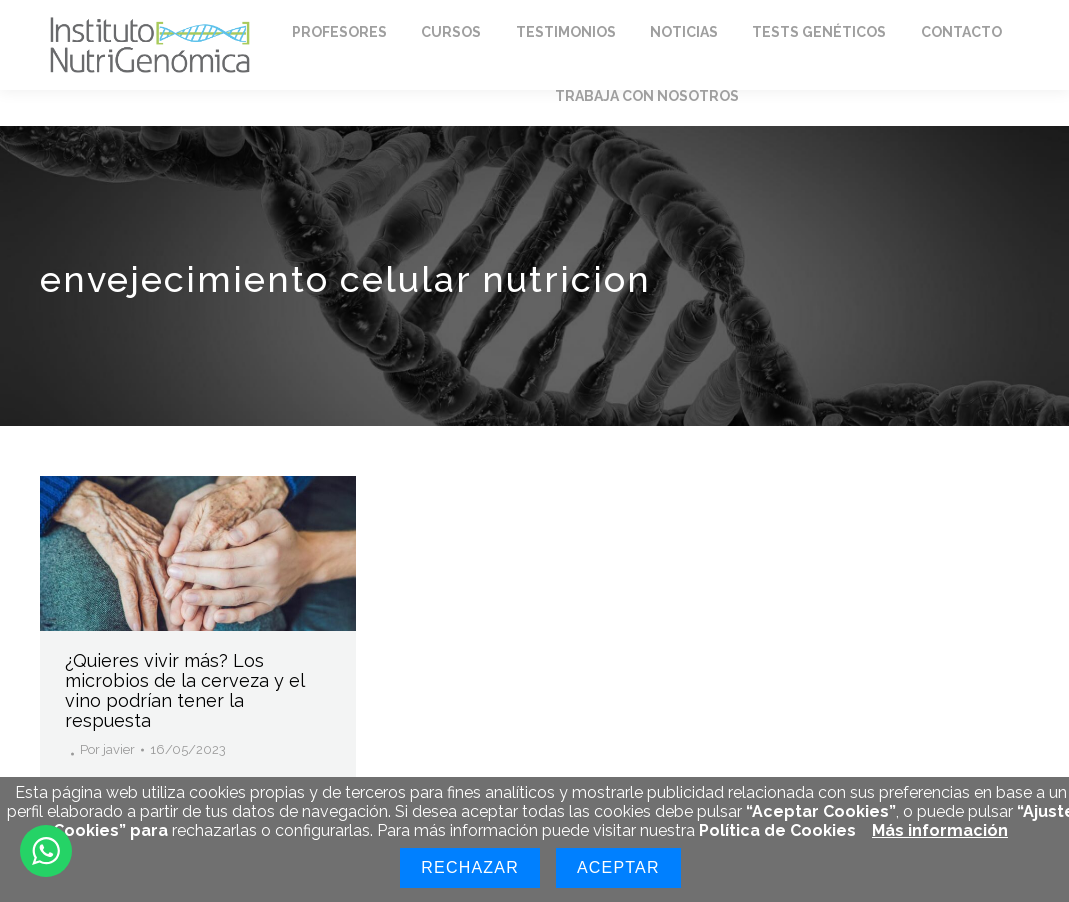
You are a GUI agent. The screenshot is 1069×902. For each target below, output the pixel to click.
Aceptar (618, 867)
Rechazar (470, 867)
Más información (940, 830)
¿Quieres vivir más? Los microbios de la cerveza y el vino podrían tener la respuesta (184, 690)
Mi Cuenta (821, 18)
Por (107, 749)
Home (78, 18)
